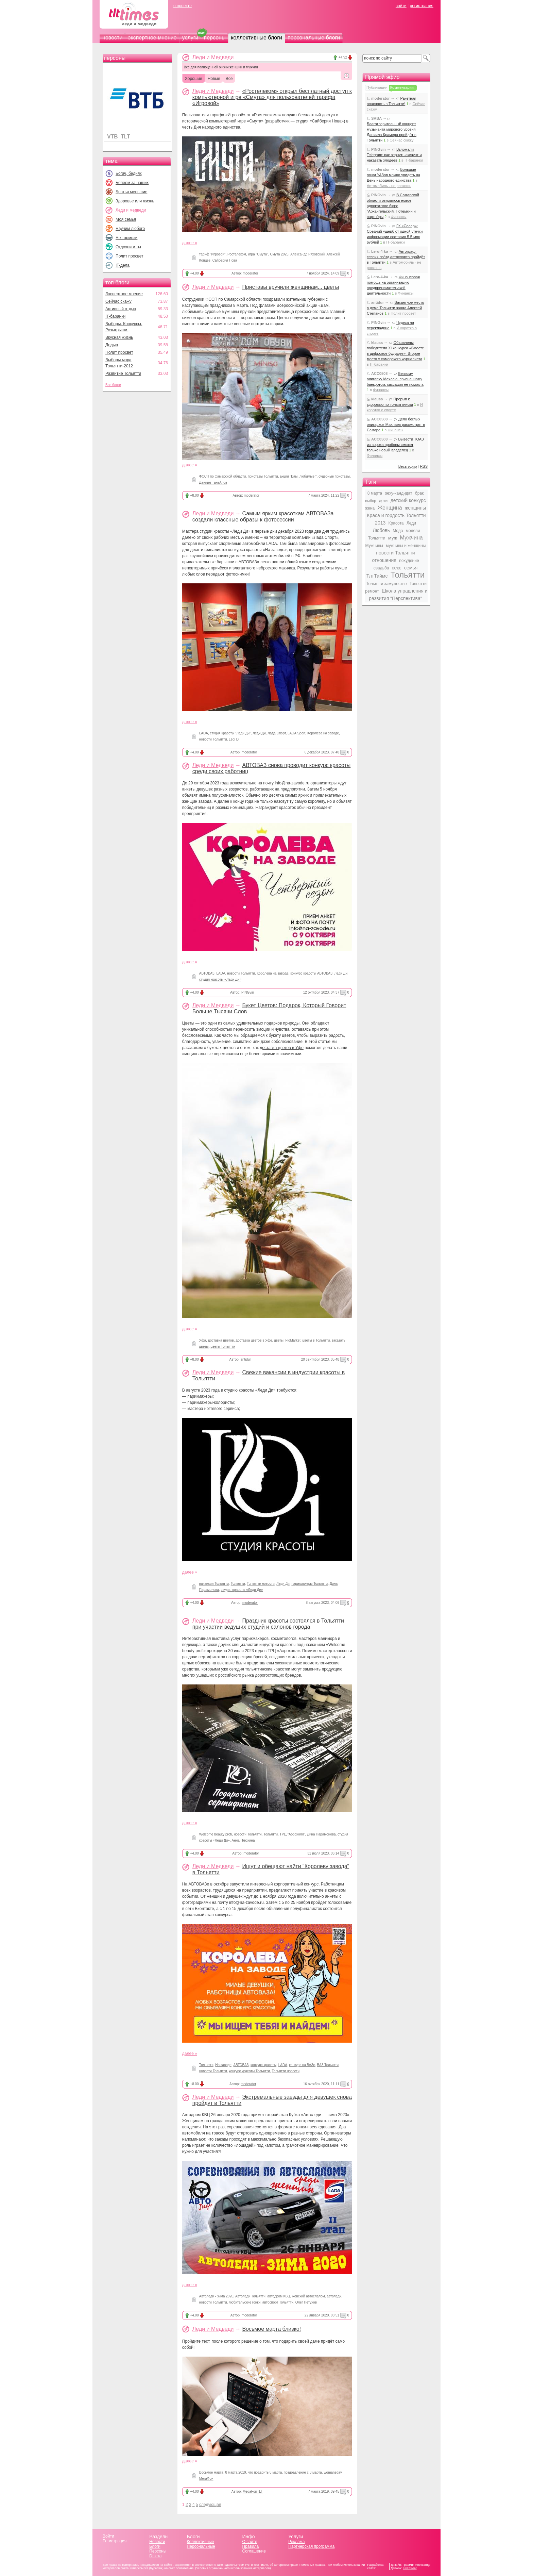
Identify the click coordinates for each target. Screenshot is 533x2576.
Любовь (381, 530)
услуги (190, 37)
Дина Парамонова (321, 1834)
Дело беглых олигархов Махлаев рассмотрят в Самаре (396, 424)
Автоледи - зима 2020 (216, 2296)
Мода (398, 530)
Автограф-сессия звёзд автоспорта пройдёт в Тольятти (396, 256)
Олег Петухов (306, 2302)
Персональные (201, 2546)
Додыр (111, 345)
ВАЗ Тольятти (328, 2065)
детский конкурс (408, 500)
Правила (250, 2546)
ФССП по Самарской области (222, 476)
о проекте (182, 5)
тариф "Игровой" (212, 254)
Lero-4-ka (379, 251)
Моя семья (126, 219)
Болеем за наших (132, 182)
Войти (108, 2536)
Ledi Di (234, 739)
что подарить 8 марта (265, 2472)
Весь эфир (407, 466)
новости (112, 37)
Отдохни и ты (128, 247)
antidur (245, 1359)
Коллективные (200, 2541)
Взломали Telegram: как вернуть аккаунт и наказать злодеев (394, 154)
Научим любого (130, 228)
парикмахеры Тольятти (309, 1583)
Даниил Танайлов (213, 482)
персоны (215, 37)
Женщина (389, 508)
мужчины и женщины (406, 545)
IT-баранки (115, 316)
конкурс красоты (263, 2065)
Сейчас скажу (118, 301)
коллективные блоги (256, 37)
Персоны (157, 2551)
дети (383, 500)
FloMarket (293, 1340)
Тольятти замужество (386, 583)
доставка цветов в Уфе (282, 1047)
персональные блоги (314, 37)
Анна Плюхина (243, 1840)
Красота (396, 523)
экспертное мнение (152, 37)
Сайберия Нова (224, 260)
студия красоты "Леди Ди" (230, 733)
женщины (415, 508)
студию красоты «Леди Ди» (249, 1390)
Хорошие (193, 79)
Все (229, 79)
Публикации (377, 87)
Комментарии (402, 87)
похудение (409, 560)
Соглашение (253, 2551)
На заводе (223, 2065)
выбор (370, 501)
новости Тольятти (213, 739)
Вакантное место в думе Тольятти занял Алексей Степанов (395, 307)
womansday (333, 2472)
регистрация (421, 5)
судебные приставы (334, 476)
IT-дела (123, 265)
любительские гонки (244, 2302)
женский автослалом (308, 2296)
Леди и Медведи (213, 91)
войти (401, 5)
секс (396, 567)
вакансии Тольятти (214, 1583)
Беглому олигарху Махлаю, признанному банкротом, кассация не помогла (395, 378)
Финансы (398, 217)
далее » (189, 242)
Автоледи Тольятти (250, 2296)
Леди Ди (259, 733)
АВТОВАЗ (206, 973)
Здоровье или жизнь (135, 201)
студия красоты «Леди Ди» (220, 979)
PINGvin (247, 992)
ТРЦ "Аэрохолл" (292, 1834)
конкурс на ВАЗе (302, 2065)
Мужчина (411, 538)
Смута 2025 (279, 254)
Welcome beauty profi (215, 1834)
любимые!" (308, 476)
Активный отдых (120, 308)
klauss (377, 342)
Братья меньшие (131, 191)
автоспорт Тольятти (277, 2302)
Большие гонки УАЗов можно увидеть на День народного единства (393, 174)
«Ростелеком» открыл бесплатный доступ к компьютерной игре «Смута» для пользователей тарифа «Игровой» (272, 97)
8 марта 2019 (235, 2472)
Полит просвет (129, 256)
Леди (411, 523)
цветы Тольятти (222, 1346)
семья (410, 567)
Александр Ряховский (307, 254)
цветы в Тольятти (316, 1340)
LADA (203, 733)
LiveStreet (410, 2568)
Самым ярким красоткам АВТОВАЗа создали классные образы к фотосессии (263, 516)
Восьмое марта (211, 2472)
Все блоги (113, 385)
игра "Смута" (258, 254)
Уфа (202, 1340)
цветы (278, 1340)
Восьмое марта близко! (271, 2329)
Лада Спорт (277, 733)
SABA (376, 118)
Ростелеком (236, 254)
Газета (155, 2556)
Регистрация (114, 2541)
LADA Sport (296, 733)
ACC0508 (379, 373)
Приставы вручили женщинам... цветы (290, 287)
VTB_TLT (118, 136)
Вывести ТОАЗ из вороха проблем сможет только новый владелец (395, 444)
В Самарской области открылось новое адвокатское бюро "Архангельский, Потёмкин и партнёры (393, 206)
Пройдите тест (195, 2341)
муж (392, 538)
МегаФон (206, 2478)
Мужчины (374, 545)
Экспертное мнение (124, 294)
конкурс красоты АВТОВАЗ (311, 973)
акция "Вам (288, 476)
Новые (214, 79)
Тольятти (238, 1583)
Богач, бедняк (129, 173)
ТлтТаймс (377, 576)
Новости (157, 2541)
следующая (210, 2504)
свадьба (381, 568)
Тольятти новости (261, 1583)
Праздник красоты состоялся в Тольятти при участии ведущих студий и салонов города (268, 1624)
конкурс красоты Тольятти (249, 2071)
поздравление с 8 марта (303, 2472)
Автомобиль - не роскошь (389, 186)
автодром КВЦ (279, 2296)
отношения (384, 560)
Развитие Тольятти (123, 373)
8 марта (374, 493)
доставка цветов (221, 1340)
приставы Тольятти (263, 476)
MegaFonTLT (253, 2491)
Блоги (154, 2546)
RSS (424, 466)
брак (419, 493)
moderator (250, 273)
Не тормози (126, 237)
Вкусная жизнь (119, 337)
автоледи (334, 2296)
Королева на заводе (323, 733)
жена (370, 508)
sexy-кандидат (398, 493)
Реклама (296, 2541)
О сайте (249, 2541)
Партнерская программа (311, 2546)
